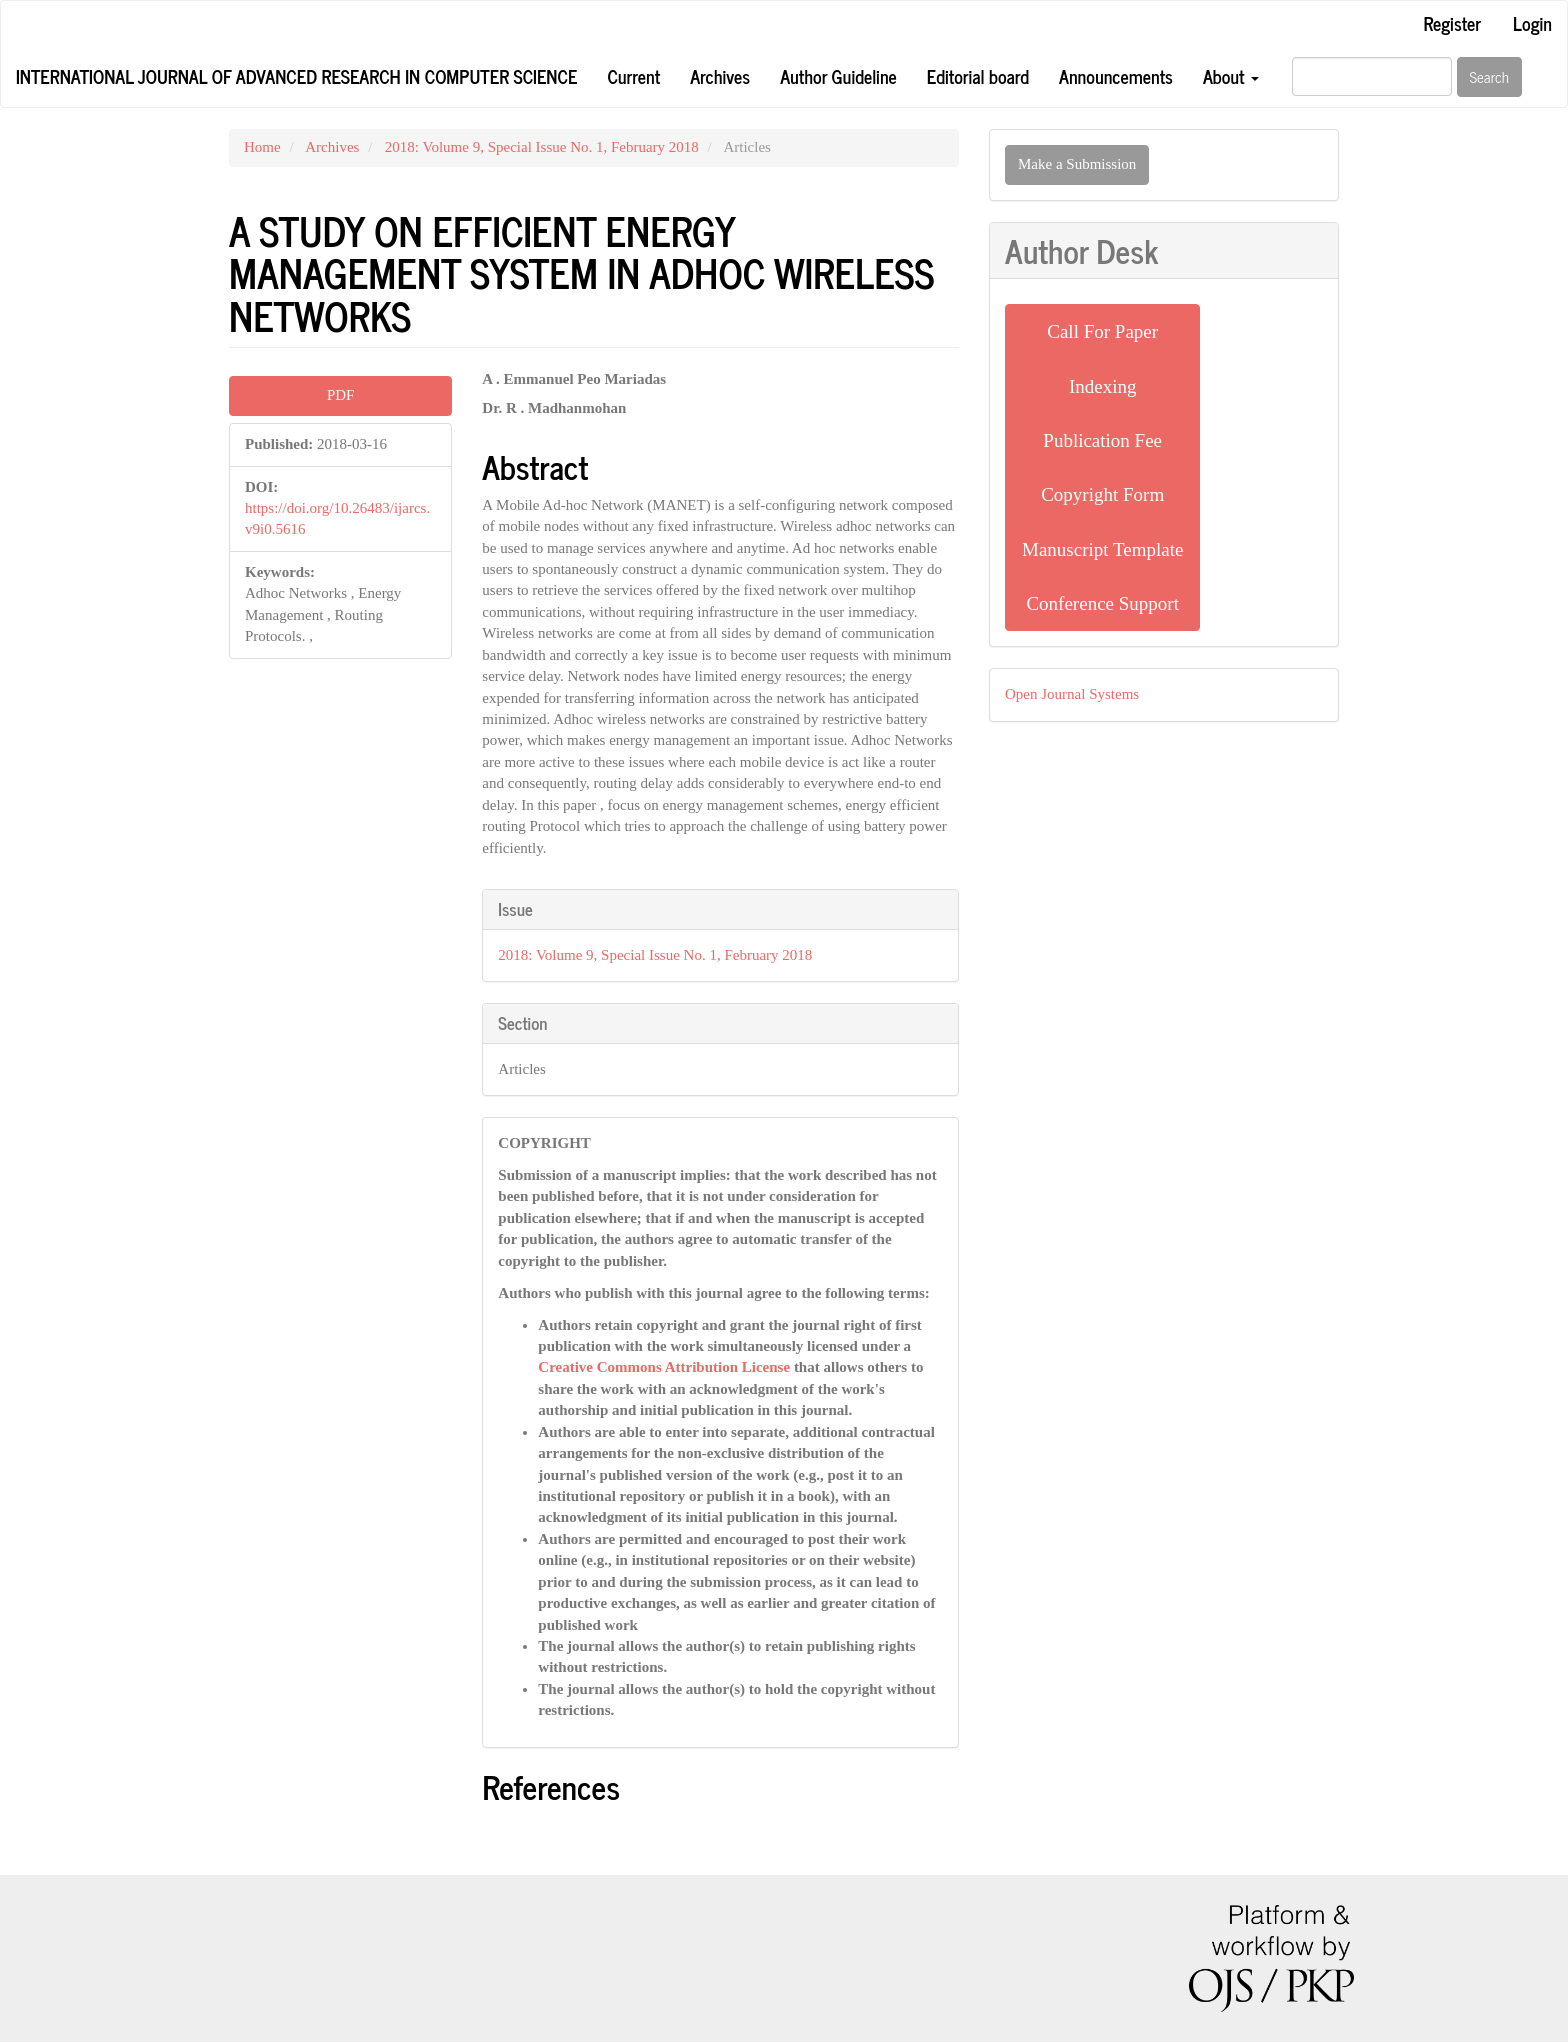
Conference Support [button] (1102, 603)
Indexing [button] (1103, 386)
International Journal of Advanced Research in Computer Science (296, 76)
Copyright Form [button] (1102, 494)
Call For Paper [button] (1102, 331)
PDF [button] (341, 395)
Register (1452, 23)
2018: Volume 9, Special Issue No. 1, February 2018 (542, 147)
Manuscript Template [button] (1102, 549)
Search (1490, 76)
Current (633, 76)
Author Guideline (838, 76)
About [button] (1231, 76)
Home (262, 147)
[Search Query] (1372, 76)
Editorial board (978, 76)
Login (1532, 23)
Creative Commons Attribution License (664, 1367)
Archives (720, 76)
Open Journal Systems (1072, 694)
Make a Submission (1077, 164)
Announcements (1116, 76)
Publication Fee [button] (1102, 440)
